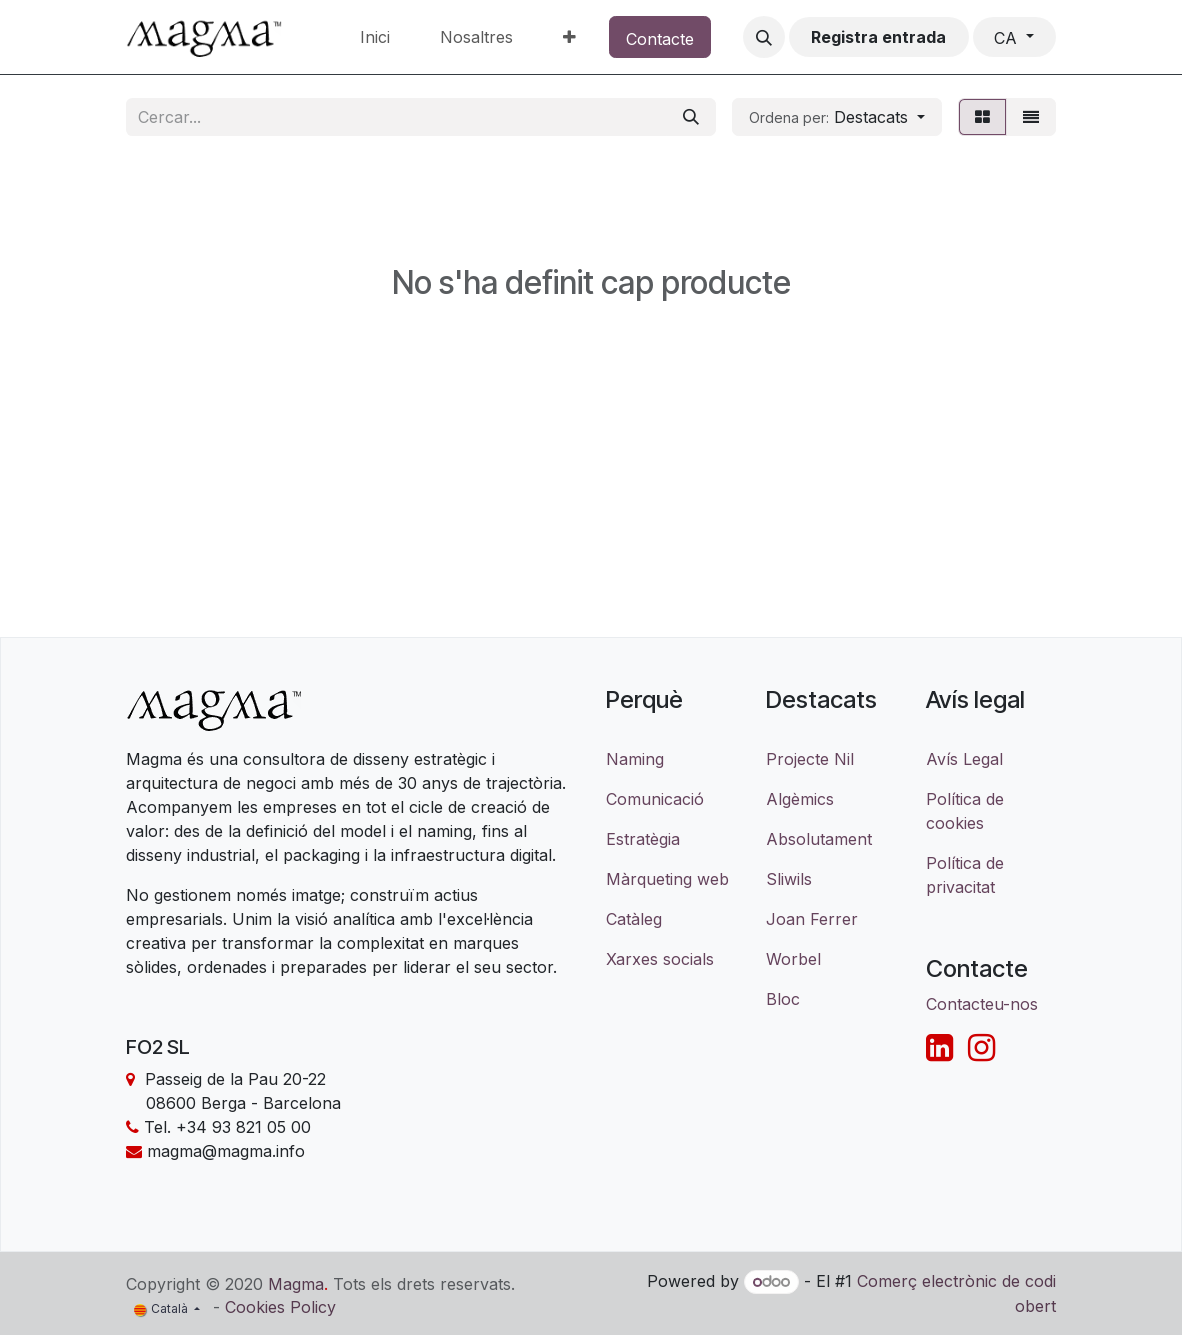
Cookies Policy (280, 1307)
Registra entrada (878, 37)
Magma (296, 1283)
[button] (764, 37)
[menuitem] (375, 37)
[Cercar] (691, 117)
